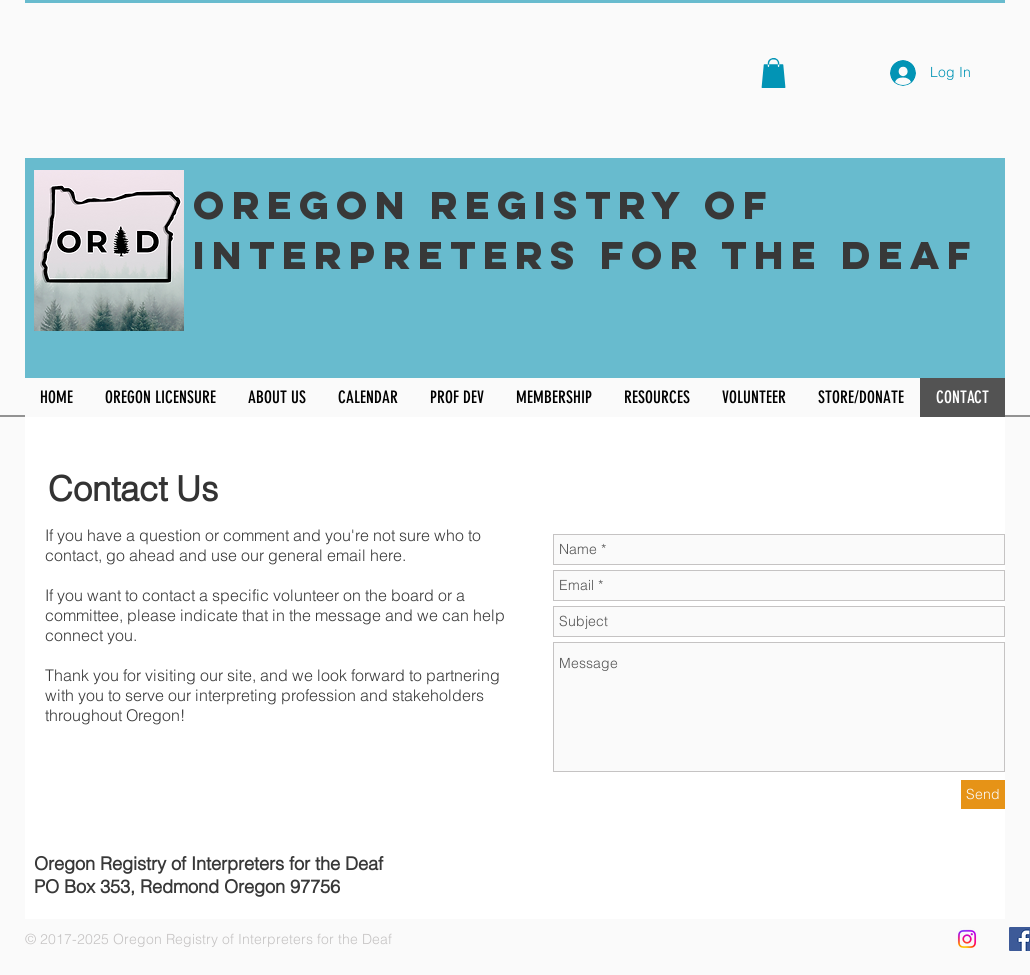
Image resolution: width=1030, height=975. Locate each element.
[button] (773, 73)
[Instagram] (967, 939)
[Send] (983, 794)
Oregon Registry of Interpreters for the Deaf (585, 230)
